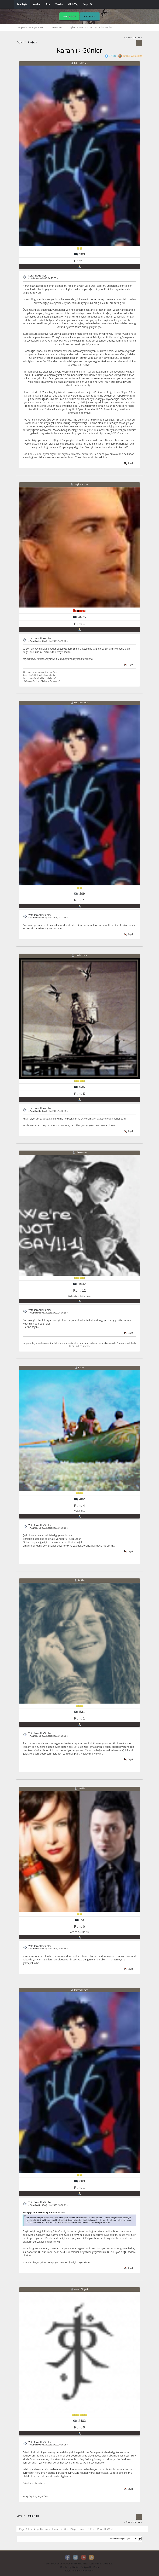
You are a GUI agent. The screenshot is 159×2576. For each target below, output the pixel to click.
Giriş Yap (73, 4)
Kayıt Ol (87, 4)
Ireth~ (81, 1367)
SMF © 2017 (64, 2564)
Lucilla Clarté (81, 955)
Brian (96, 2567)
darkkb (81, 1788)
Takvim (59, 4)
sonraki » (137, 37)
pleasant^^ (81, 1152)
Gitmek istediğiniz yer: (120, 2538)
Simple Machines (79, 2564)
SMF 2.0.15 (51, 2564)
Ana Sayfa (21, 4)
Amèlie (81, 1580)
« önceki (128, 37)
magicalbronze (81, 484)
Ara (48, 4)
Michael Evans (81, 63)
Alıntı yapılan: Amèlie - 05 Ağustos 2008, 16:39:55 (44, 2212)
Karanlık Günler (37, 275)
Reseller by (66, 2567)
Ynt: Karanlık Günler (39, 638)
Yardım (36, 4)
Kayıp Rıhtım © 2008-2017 (101, 2564)
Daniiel (75, 2567)
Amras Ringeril (81, 2289)
